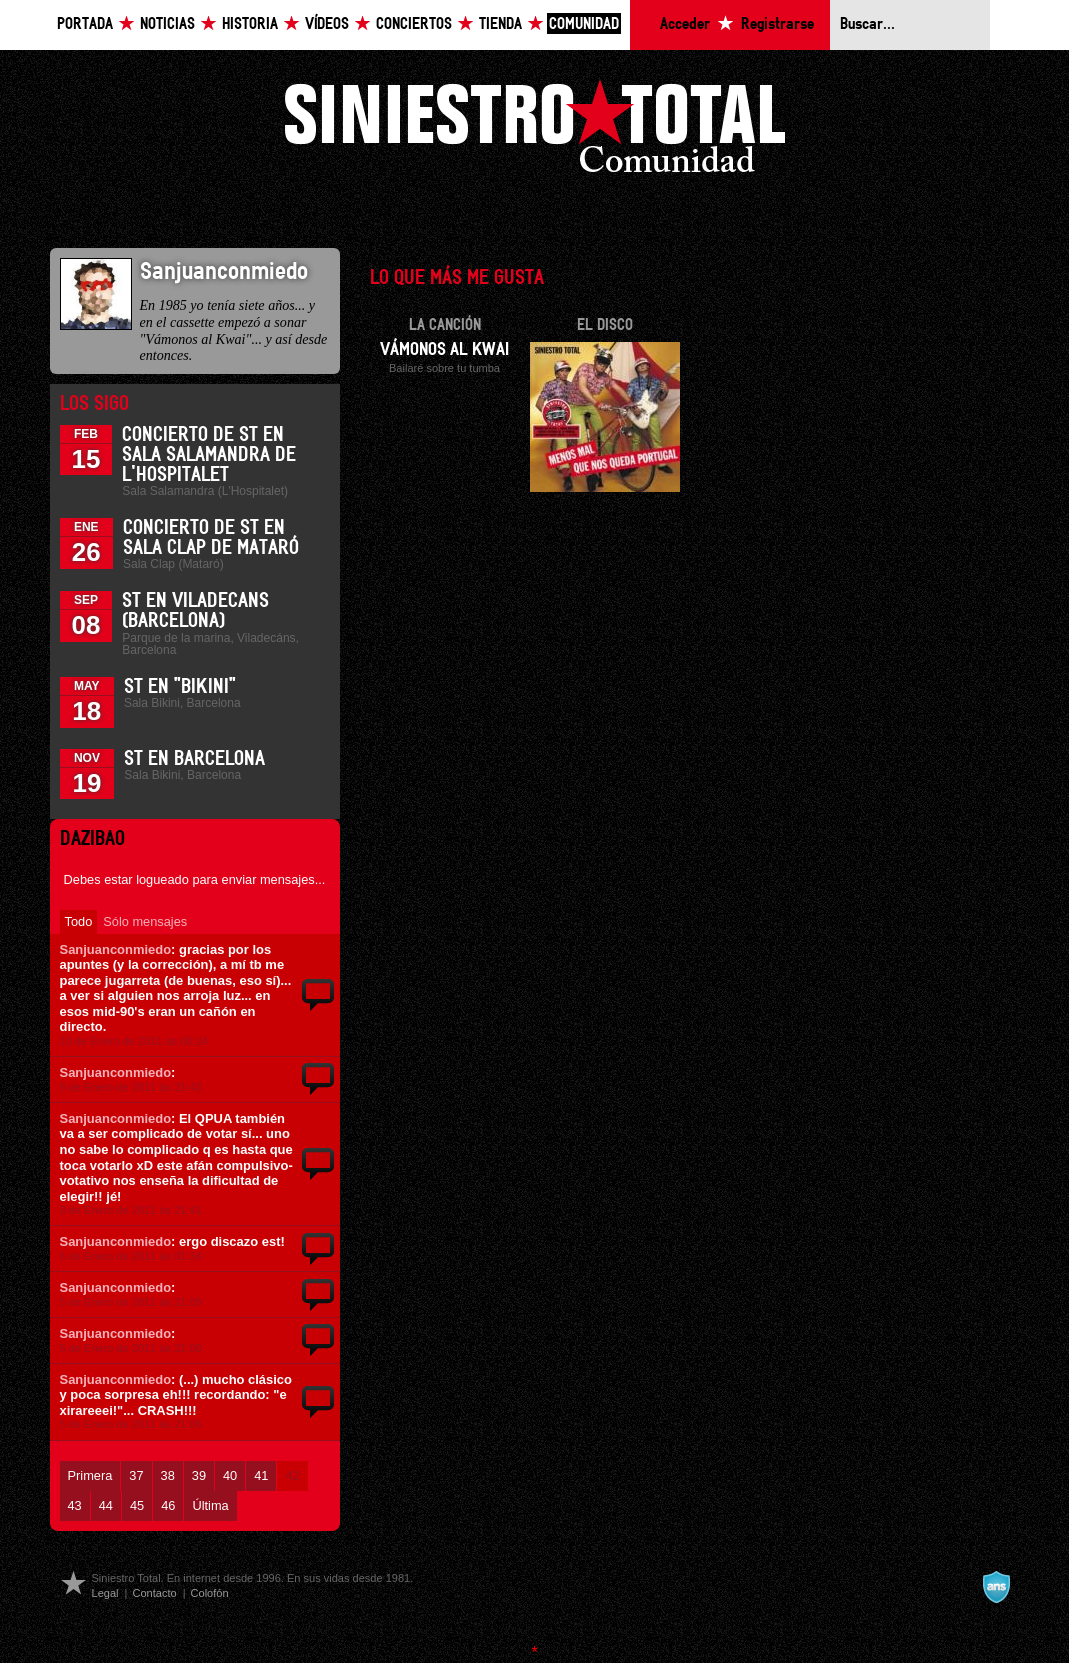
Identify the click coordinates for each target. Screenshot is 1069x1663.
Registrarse (777, 24)
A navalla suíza (996, 1587)
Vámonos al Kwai (444, 350)
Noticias (167, 24)
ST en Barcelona (194, 759)
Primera (90, 1475)
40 (230, 1475)
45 (137, 1505)
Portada (85, 24)
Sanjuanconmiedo (116, 949)
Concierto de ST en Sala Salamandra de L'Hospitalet (209, 455)
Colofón (210, 1593)
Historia (250, 24)
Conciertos (414, 24)
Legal (105, 1593)
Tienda (500, 24)
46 (168, 1505)
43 (75, 1505)
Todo (79, 921)
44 (106, 1505)
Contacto (154, 1593)
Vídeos (327, 24)
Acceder (685, 24)
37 (136, 1475)
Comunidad (584, 24)
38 (168, 1475)
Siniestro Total (535, 131)
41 (261, 1475)
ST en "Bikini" (180, 687)
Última (210, 1505)
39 (199, 1475)
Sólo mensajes (145, 921)
